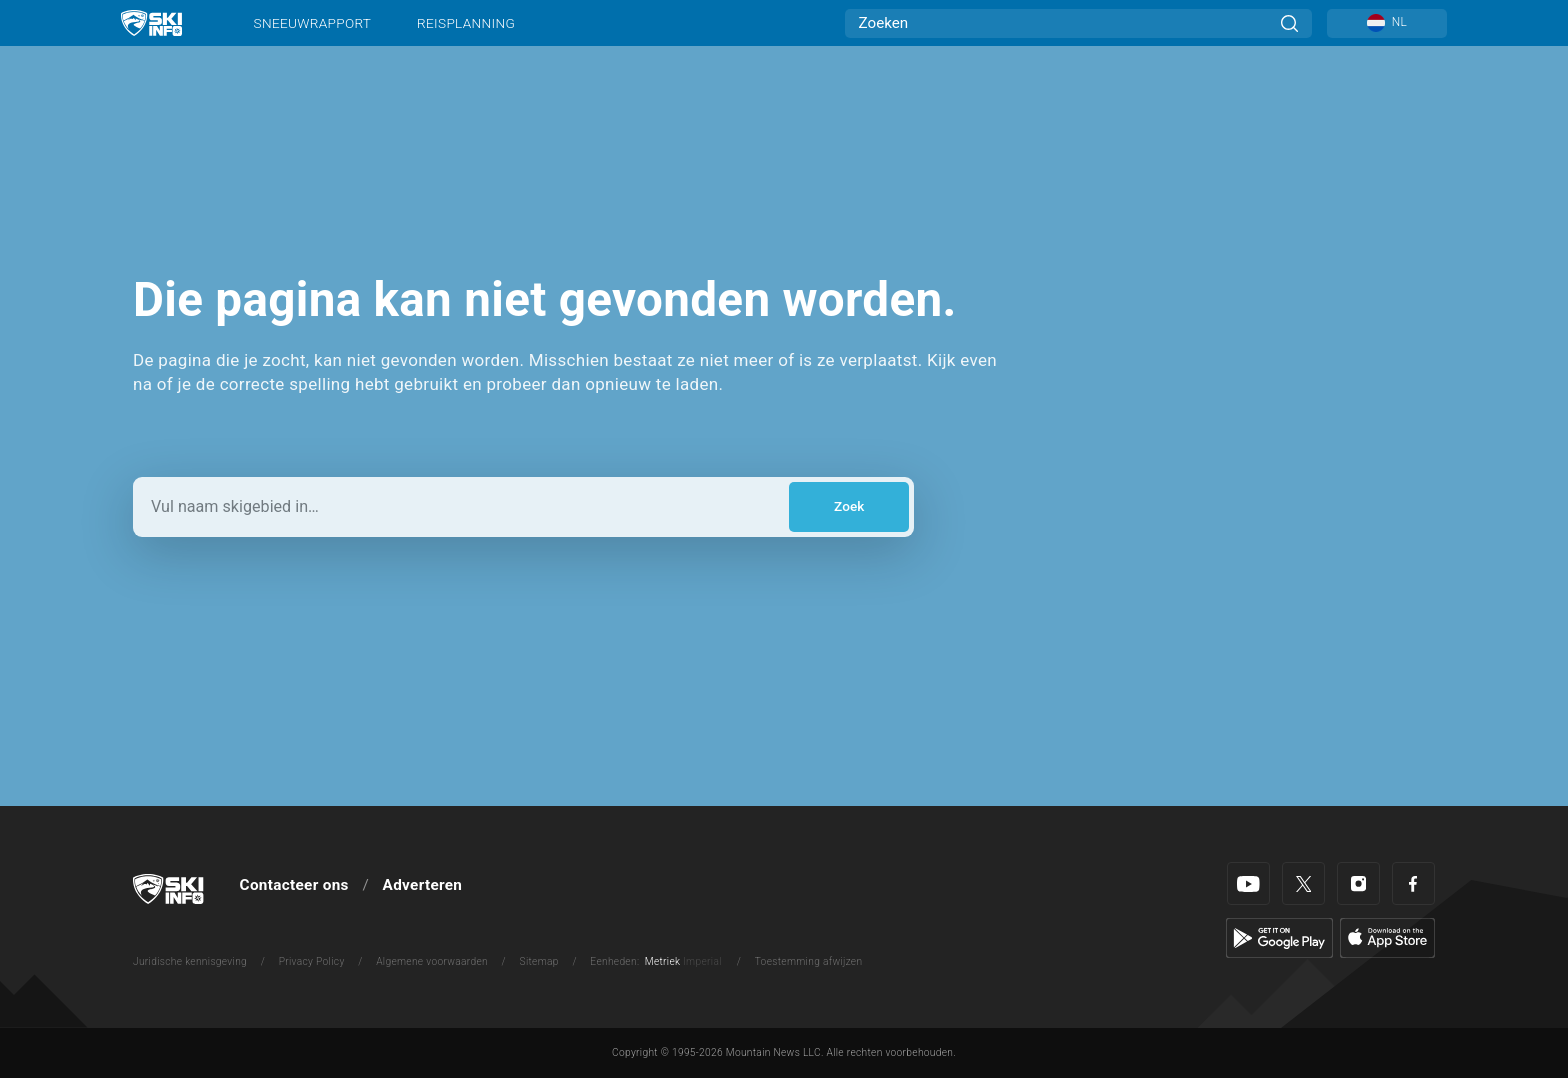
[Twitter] (1303, 883)
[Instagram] (1358, 883)
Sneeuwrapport (313, 23)
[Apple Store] (1387, 937)
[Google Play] (1279, 937)
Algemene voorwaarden (432, 961)
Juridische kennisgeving (190, 961)
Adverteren (423, 885)
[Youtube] (1248, 883)
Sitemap (539, 961)
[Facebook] (1413, 883)
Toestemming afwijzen (809, 961)
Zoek (849, 506)
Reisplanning (466, 23)
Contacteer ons (294, 885)
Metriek (663, 961)
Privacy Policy (312, 961)
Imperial (702, 961)
